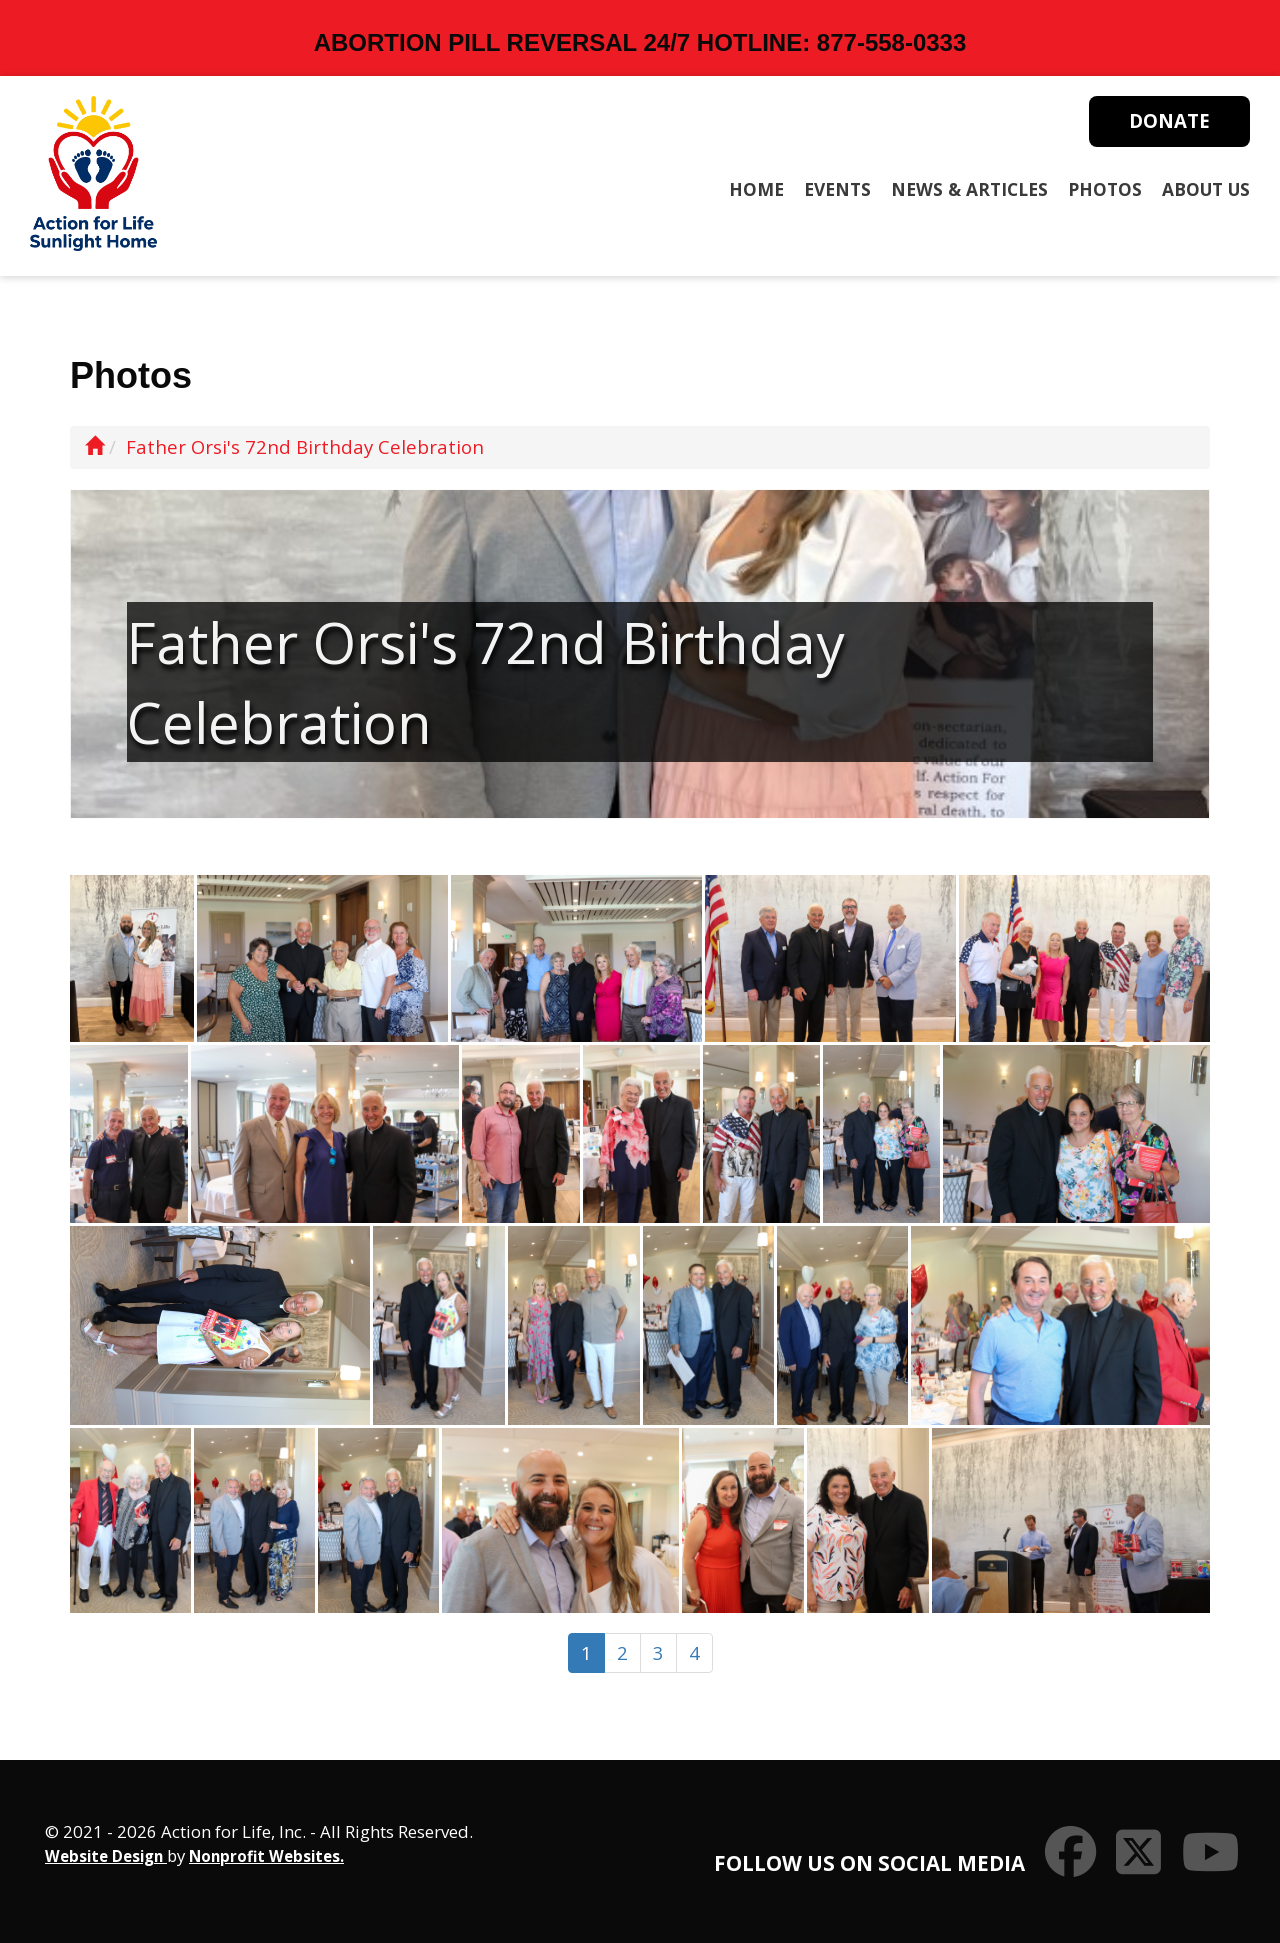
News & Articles (969, 189)
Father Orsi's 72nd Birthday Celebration (305, 446)
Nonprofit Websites (264, 1856)
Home (756, 189)
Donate (1169, 120)
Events (837, 189)
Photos (1105, 189)
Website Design (106, 1856)
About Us (1206, 189)
